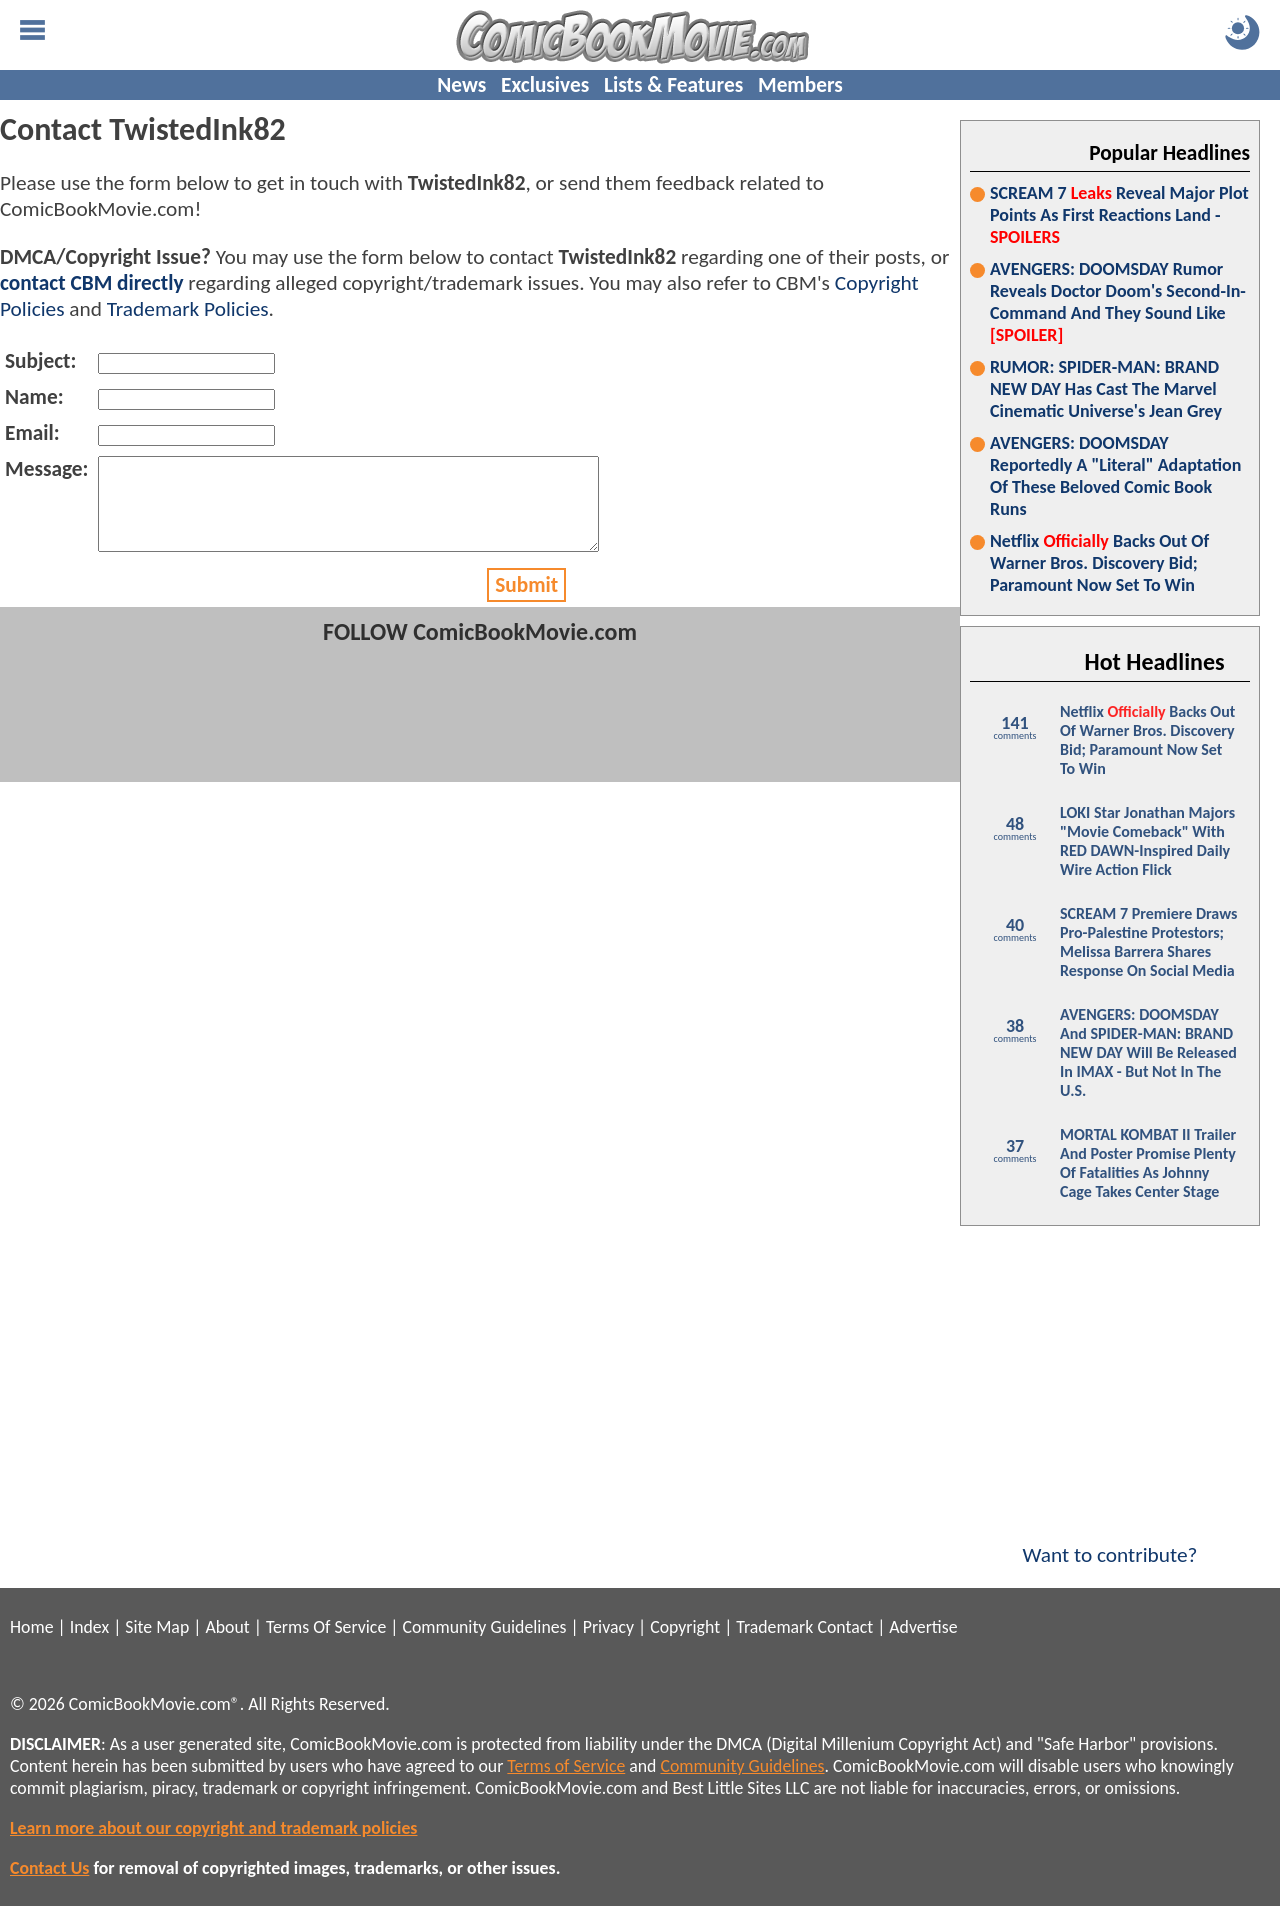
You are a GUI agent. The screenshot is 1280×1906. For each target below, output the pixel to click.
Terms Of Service (326, 1627)
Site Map (157, 1627)
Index (89, 1627)
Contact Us (49, 1868)
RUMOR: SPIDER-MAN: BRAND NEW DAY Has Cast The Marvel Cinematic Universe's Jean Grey (1106, 389)
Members (800, 85)
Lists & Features (673, 85)
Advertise (923, 1627)
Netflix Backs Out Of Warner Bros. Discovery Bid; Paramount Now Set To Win (1099, 563)
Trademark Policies (188, 309)
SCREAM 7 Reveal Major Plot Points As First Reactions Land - (1119, 215)
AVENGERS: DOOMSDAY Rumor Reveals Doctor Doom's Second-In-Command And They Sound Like (1118, 302)
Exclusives (545, 85)
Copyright (685, 1627)
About (227, 1627)
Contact (845, 1627)
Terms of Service (566, 1766)
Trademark (774, 1627)
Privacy (608, 1627)
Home (31, 1627)
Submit (526, 603)
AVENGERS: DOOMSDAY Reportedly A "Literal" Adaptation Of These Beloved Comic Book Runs (1115, 476)
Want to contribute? (1110, 1542)
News (461, 85)
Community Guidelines (484, 1627)
